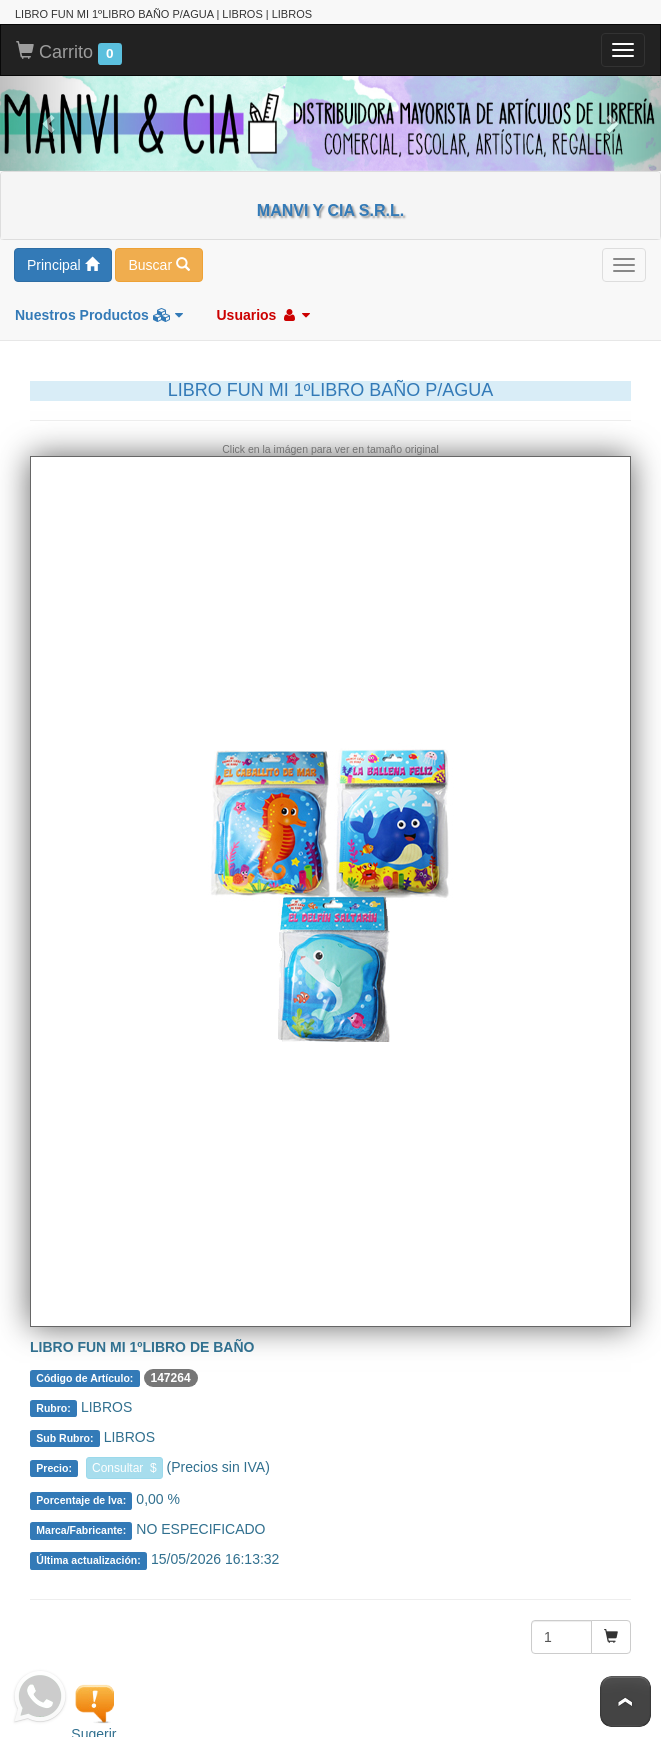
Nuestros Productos (99, 311)
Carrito (69, 49)
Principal (63, 261)
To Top (625, 1701)
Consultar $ (124, 1464)
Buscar (158, 261)
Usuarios (263, 311)
